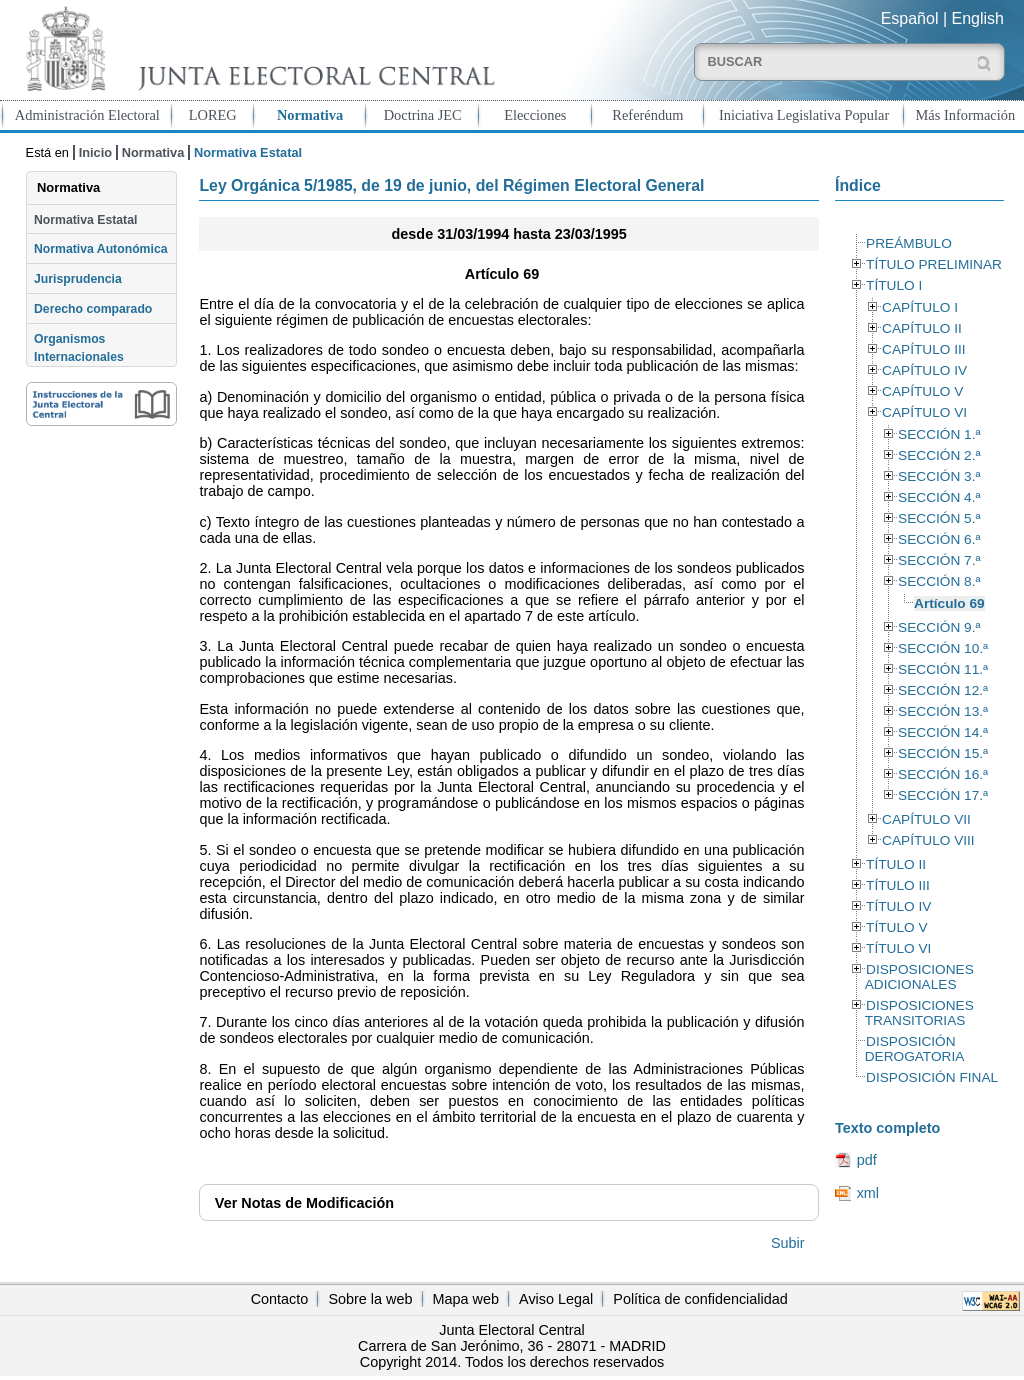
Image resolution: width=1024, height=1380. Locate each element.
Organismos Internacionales (79, 348)
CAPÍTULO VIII (928, 840)
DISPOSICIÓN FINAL (932, 1077)
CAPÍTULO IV (924, 370)
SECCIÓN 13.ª (943, 711)
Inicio (95, 152)
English (978, 18)
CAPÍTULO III (923, 349)
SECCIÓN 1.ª (939, 434)
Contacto (280, 1299)
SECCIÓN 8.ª (939, 581)
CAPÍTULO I (920, 307)
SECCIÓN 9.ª (939, 627)
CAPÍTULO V (922, 391)
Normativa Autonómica (100, 249)
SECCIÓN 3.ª (939, 476)
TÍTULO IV (898, 906)
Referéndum (647, 115)
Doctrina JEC (423, 115)
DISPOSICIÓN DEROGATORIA (915, 1049)
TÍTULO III (898, 885)
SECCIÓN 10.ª (943, 648)
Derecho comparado (93, 309)
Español (910, 18)
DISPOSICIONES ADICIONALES (919, 977)
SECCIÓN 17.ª (943, 795)
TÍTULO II (896, 864)
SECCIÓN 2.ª (939, 455)
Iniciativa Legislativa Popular (804, 115)
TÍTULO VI (898, 948)
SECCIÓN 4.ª (939, 497)
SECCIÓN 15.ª (943, 753)
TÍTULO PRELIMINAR (934, 264)
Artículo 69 (949, 603)
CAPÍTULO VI (924, 412)
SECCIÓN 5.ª (939, 518)
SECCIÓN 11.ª (943, 669)
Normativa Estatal (85, 220)
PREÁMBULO (909, 243)
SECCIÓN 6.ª (939, 539)
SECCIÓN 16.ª (943, 774)
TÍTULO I (894, 285)
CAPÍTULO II (922, 328)
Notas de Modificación (304, 1203)
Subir (788, 1243)
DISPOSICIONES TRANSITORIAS (919, 1013)
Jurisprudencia (78, 279)
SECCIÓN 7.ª (939, 560)
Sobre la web (370, 1299)
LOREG (213, 115)
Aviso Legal (556, 1299)
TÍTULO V (896, 927)
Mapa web (466, 1299)
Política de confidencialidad (700, 1299)
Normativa (310, 115)
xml (868, 1193)
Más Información (966, 115)
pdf (867, 1160)
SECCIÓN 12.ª (943, 690)
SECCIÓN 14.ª (943, 732)
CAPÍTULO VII (926, 819)
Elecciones (535, 115)
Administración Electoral (87, 115)
